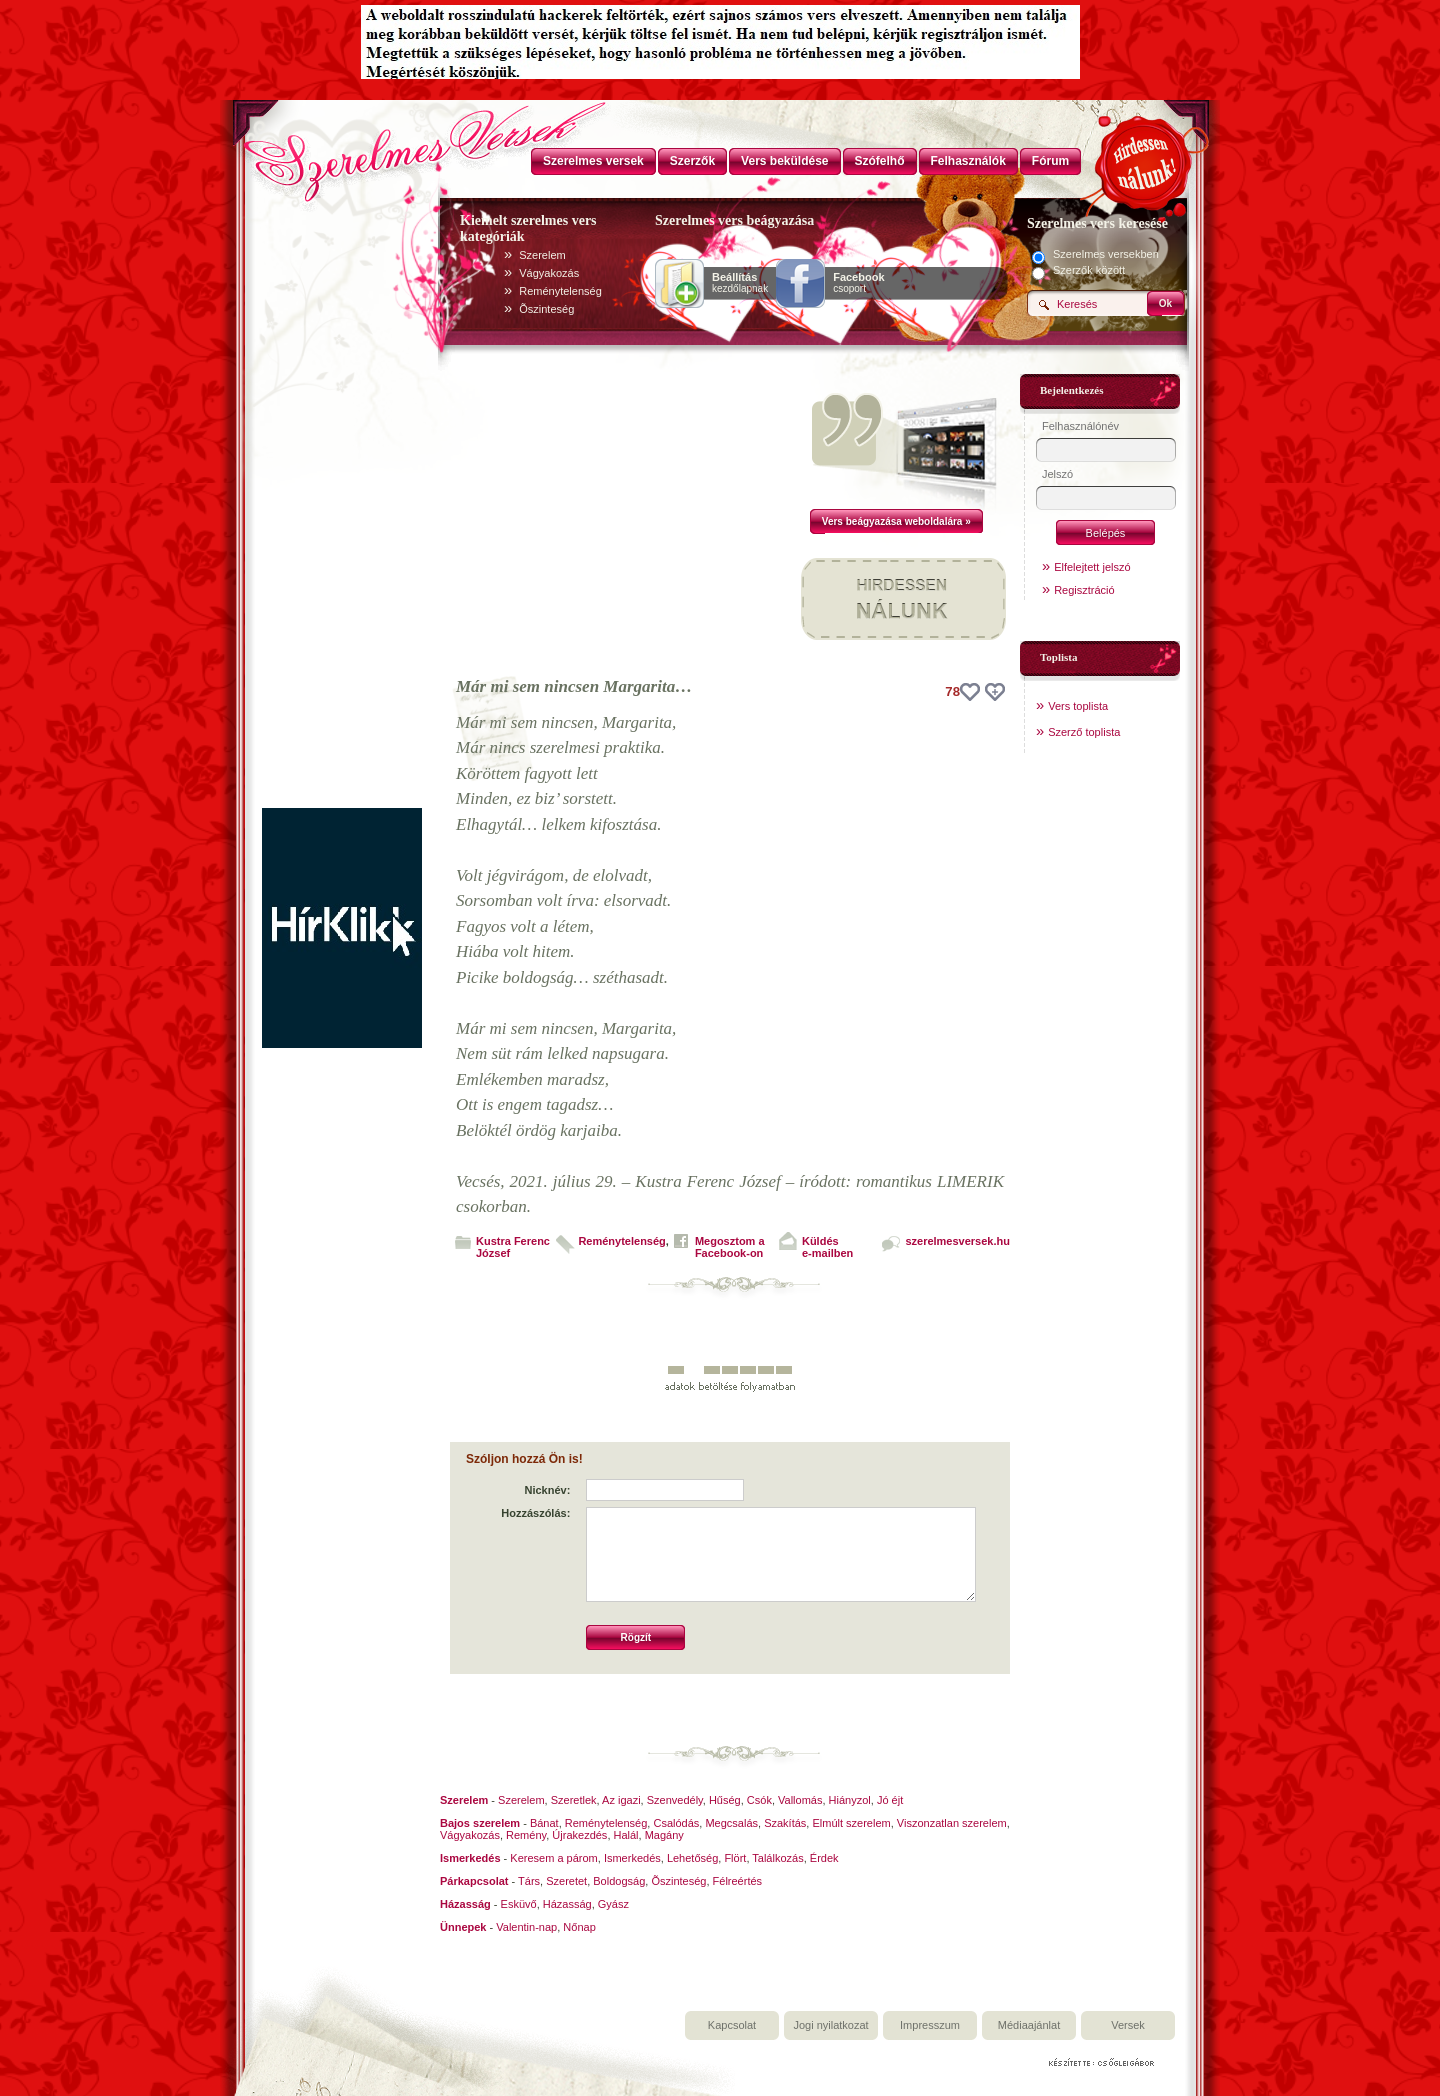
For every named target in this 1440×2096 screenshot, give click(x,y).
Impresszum (930, 2025)
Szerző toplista (1084, 732)
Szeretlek (574, 1800)
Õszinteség (546, 309)
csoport (858, 283)
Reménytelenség (560, 291)
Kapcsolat (732, 2025)
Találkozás (777, 1858)
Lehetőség (692, 1858)
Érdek (824, 1858)
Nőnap (579, 1927)
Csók (759, 1800)
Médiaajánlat (1029, 2025)
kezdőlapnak (740, 283)
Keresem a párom (553, 1858)
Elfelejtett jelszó (1092, 567)
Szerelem (542, 255)
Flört (735, 1858)
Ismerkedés (632, 1858)
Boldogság (619, 1881)
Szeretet (566, 1881)
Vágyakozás (549, 273)
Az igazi (621, 1800)
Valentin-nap (526, 1927)
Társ (529, 1881)
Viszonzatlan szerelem (952, 1823)
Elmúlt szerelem (851, 1823)
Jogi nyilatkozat (830, 2025)
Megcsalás (731, 1823)
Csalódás (676, 1823)
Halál (626, 1835)
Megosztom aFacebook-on (730, 1247)
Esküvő (519, 1904)
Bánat (544, 1823)
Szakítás (785, 1823)
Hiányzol (850, 1800)
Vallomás (800, 1800)
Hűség (725, 1800)
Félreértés (738, 1881)
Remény (526, 1835)
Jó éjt (890, 1800)
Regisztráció (1084, 590)
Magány (664, 1835)
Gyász (613, 1904)
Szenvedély (675, 1800)
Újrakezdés (579, 1835)
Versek (1128, 2025)
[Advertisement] (342, 508)
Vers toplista (1078, 706)
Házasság (567, 1904)
